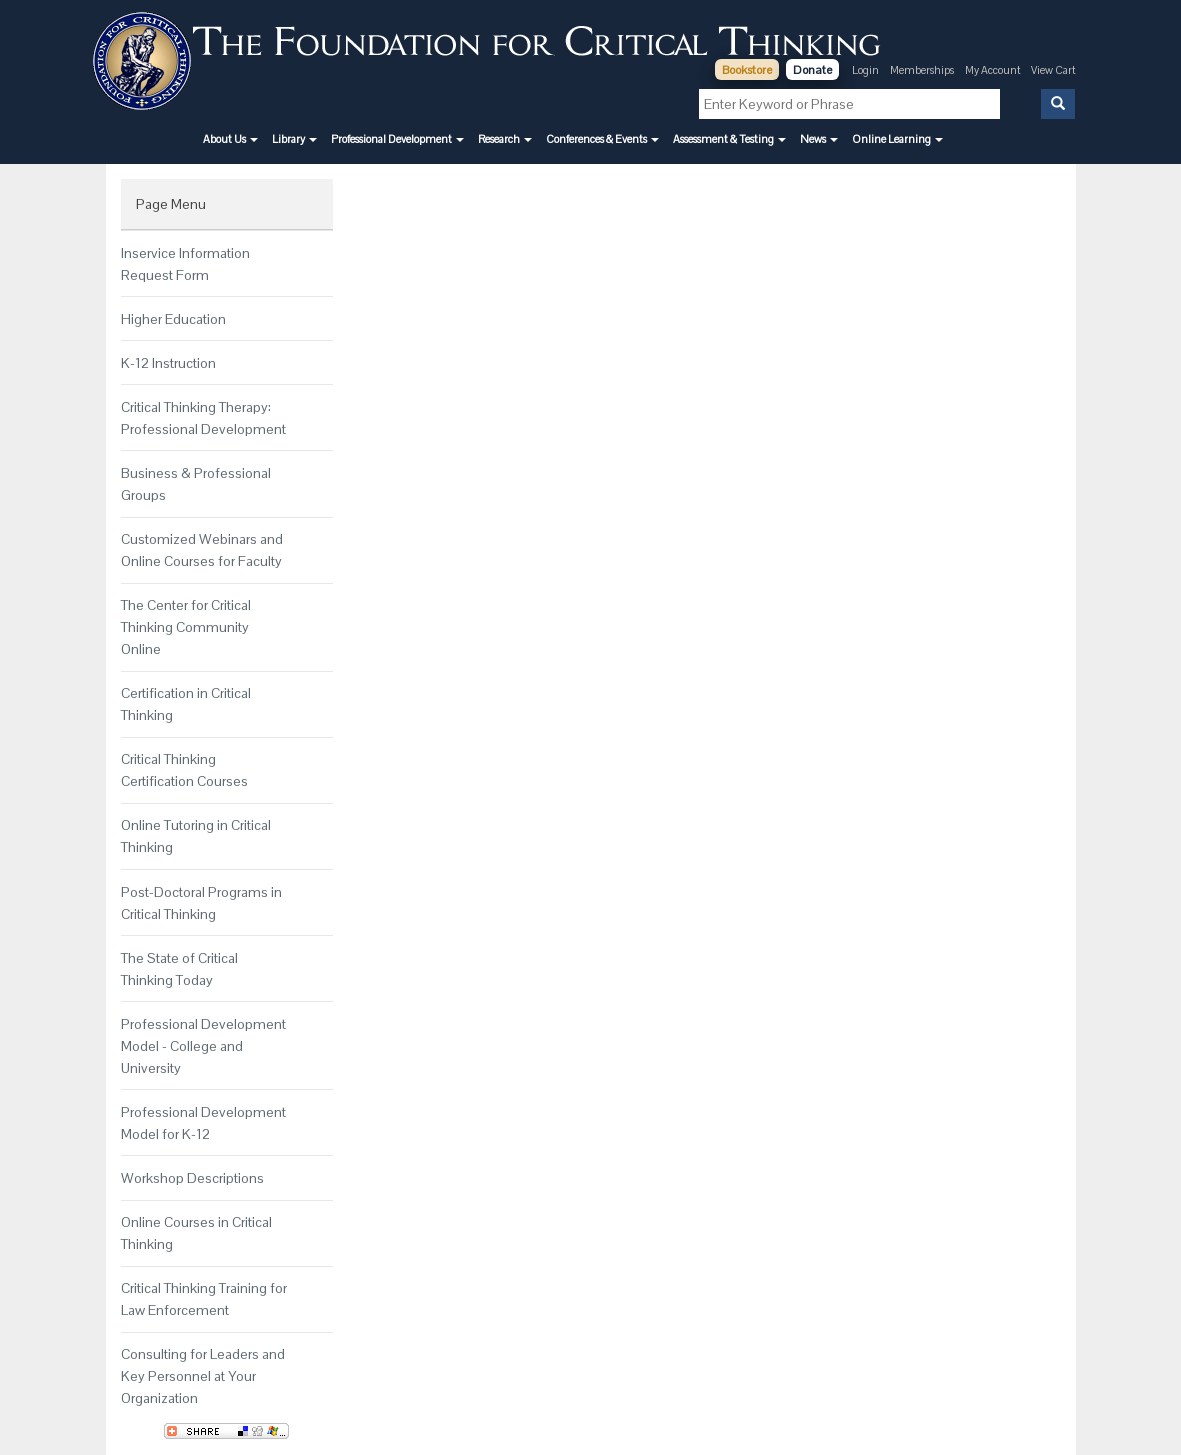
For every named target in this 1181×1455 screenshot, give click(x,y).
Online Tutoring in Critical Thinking (196, 836)
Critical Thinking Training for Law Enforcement (204, 1299)
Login (865, 70)
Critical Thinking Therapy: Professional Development (203, 418)
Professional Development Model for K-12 (203, 1123)
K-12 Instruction (168, 363)
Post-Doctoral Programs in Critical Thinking (201, 903)
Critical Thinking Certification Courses (184, 770)
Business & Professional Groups (196, 484)
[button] (230, 139)
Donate (812, 70)
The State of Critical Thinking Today (179, 969)
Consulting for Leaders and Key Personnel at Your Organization (203, 1376)
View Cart (1053, 70)
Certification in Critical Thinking (186, 704)
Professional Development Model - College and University (203, 1046)
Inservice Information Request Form (185, 264)
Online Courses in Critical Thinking (196, 1233)
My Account (994, 70)
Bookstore (747, 70)
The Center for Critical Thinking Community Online (186, 627)
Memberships (922, 70)
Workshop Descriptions (192, 1178)
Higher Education (173, 319)
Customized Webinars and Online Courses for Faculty (202, 550)
